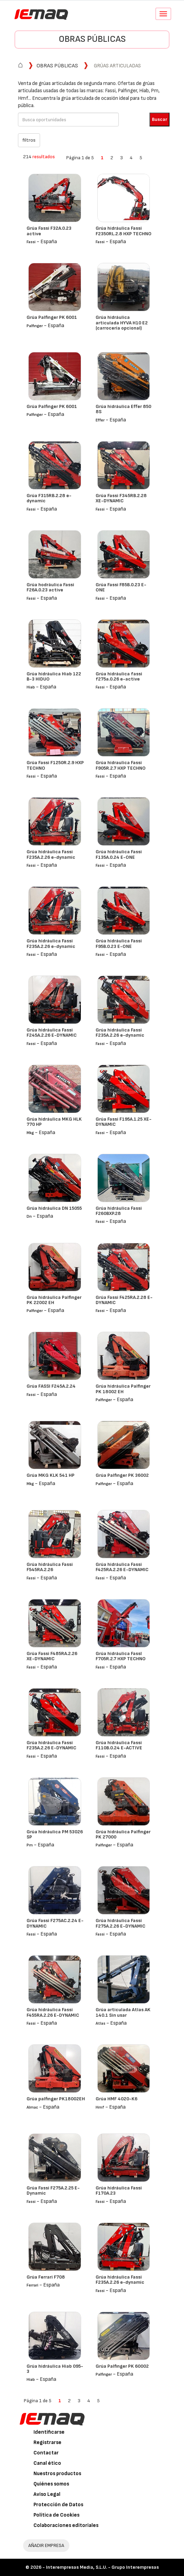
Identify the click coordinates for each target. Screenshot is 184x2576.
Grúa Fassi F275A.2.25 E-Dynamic (53, 2190)
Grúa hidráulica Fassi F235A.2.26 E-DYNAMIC (51, 1745)
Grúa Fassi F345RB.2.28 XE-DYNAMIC (121, 498)
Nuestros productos (57, 2473)
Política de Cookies (56, 2515)
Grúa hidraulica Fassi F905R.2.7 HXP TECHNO (121, 765)
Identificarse (49, 2432)
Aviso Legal (46, 2494)
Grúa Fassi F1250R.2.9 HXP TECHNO (55, 765)
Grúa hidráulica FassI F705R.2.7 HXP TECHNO (121, 1656)
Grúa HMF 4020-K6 (116, 2099)
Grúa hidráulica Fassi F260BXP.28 (119, 1210)
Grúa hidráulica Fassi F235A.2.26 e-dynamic (51, 854)
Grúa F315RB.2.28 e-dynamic (49, 498)
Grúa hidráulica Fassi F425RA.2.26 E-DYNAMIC (122, 1566)
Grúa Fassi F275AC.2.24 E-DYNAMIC (55, 1923)
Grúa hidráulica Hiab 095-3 (55, 2368)
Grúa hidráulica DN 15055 (54, 1208)
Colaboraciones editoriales (65, 2525)
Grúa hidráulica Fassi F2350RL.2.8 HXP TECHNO (124, 230)
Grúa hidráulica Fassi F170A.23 (119, 2190)
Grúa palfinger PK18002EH (56, 2099)
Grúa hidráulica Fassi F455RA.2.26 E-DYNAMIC (53, 2012)
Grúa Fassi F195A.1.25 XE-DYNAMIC (124, 1121)
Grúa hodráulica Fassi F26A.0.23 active (50, 587)
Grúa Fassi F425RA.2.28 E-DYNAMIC (124, 1299)
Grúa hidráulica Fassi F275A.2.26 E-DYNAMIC (120, 1923)
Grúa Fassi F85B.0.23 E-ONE (121, 587)
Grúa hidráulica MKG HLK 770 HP (54, 1121)
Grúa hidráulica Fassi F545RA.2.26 (50, 1566)
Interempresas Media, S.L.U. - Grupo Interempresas (102, 2567)
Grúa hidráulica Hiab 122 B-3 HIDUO (54, 676)
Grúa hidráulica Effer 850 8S (123, 409)
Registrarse (47, 2442)
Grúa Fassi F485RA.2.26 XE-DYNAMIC (52, 1656)
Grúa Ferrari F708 (46, 2277)
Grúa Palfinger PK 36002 (122, 1475)
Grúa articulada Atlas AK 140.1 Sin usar (123, 2012)
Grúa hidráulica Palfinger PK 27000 (123, 1834)
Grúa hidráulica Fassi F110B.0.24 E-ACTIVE (119, 1745)
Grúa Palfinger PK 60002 (122, 2366)
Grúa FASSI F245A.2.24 (51, 1386)
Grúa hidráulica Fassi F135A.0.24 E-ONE (119, 854)
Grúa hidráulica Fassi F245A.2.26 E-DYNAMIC (52, 1032)
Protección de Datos (58, 2504)
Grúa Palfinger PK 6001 (52, 317)
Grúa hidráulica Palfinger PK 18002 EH (123, 1388)
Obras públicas (92, 39)
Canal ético (47, 2463)
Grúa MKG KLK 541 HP (51, 1475)
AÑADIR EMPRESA (46, 2545)
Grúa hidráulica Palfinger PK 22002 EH (54, 1299)
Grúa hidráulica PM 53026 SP (55, 1834)
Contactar (46, 2453)
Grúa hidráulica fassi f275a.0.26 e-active (119, 676)
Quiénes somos (51, 2484)
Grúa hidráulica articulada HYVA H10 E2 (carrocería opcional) (122, 322)
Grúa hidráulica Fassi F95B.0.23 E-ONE (119, 943)
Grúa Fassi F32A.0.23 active (49, 230)
